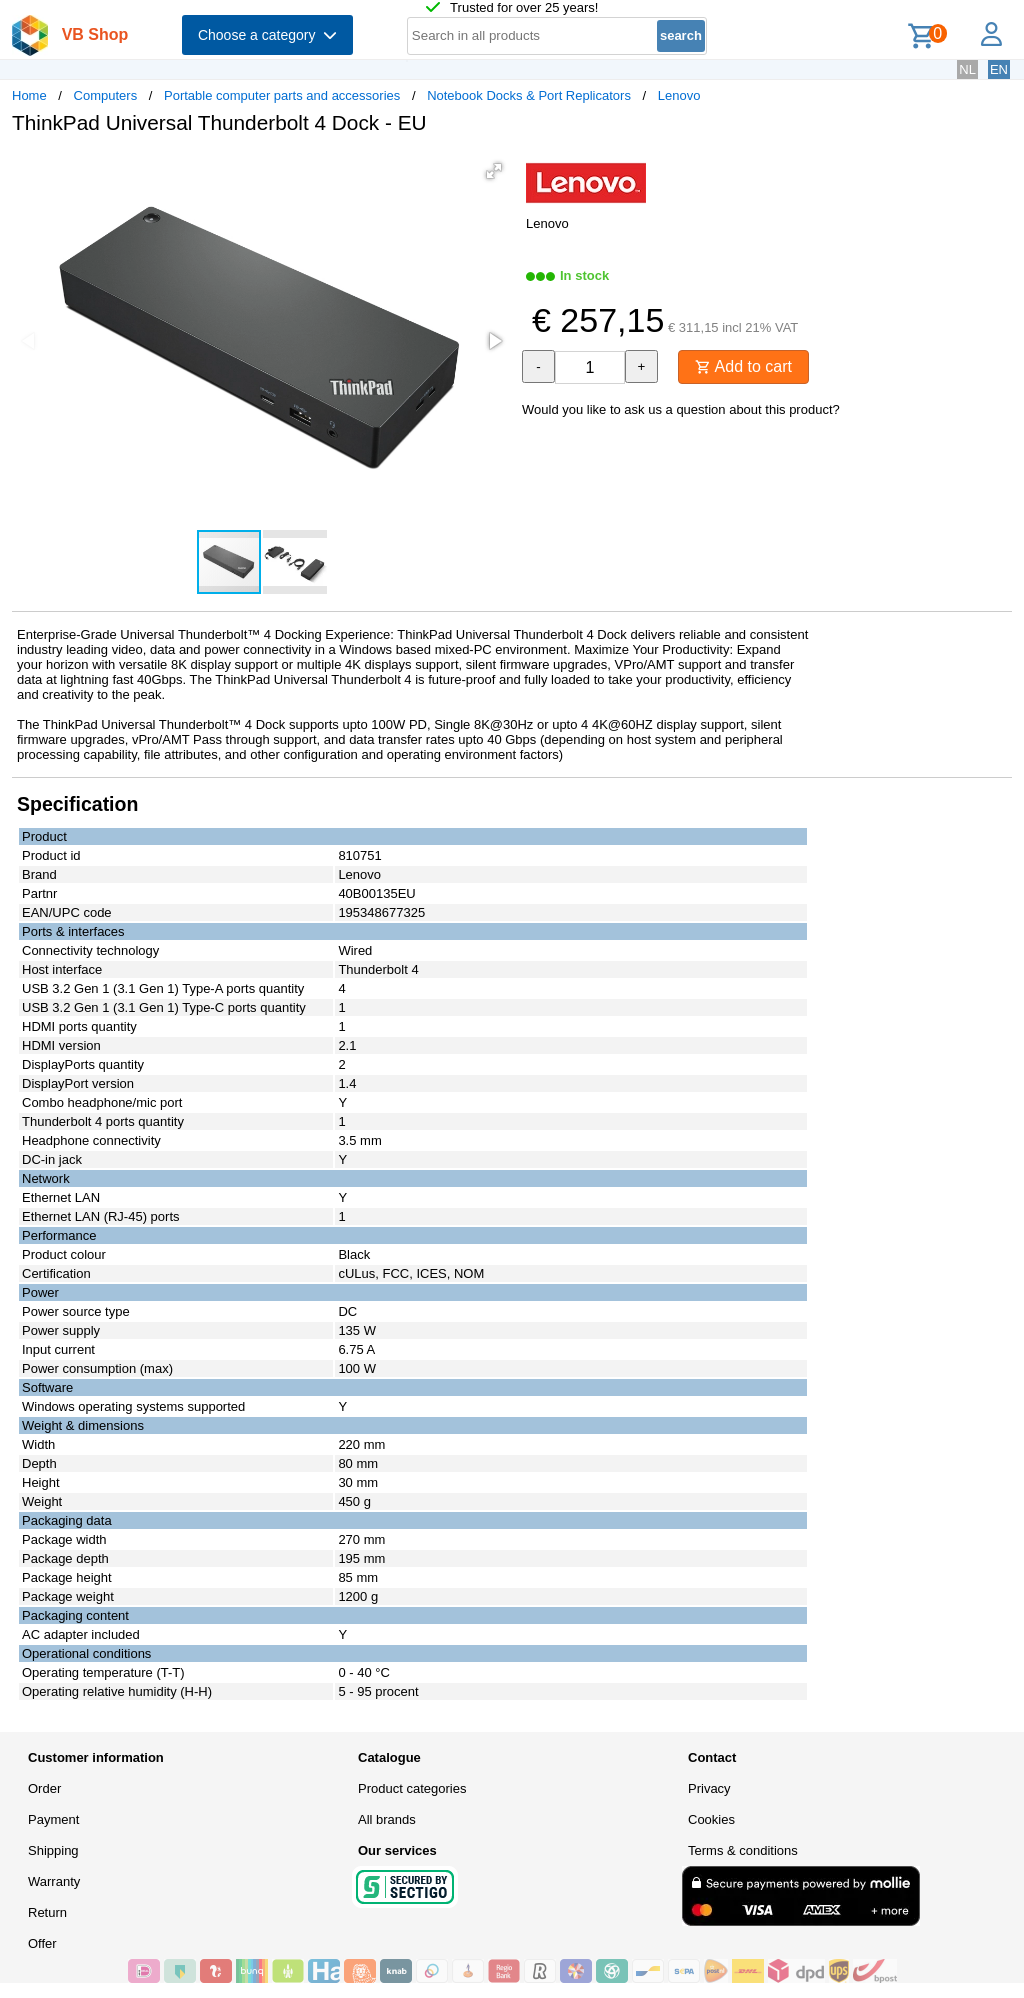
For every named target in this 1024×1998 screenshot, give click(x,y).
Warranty (54, 1881)
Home (29, 95)
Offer (42, 1943)
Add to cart (743, 366)
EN (999, 69)
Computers (106, 95)
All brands (387, 1819)
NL (967, 69)
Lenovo (679, 95)
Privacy (709, 1788)
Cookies (711, 1819)
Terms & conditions (743, 1850)
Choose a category (267, 35)
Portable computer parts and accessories (282, 95)
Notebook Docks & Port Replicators (529, 95)
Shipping (53, 1850)
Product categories (412, 1788)
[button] (494, 171)
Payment (53, 1819)
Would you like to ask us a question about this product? (681, 409)
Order (44, 1788)
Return (47, 1912)
